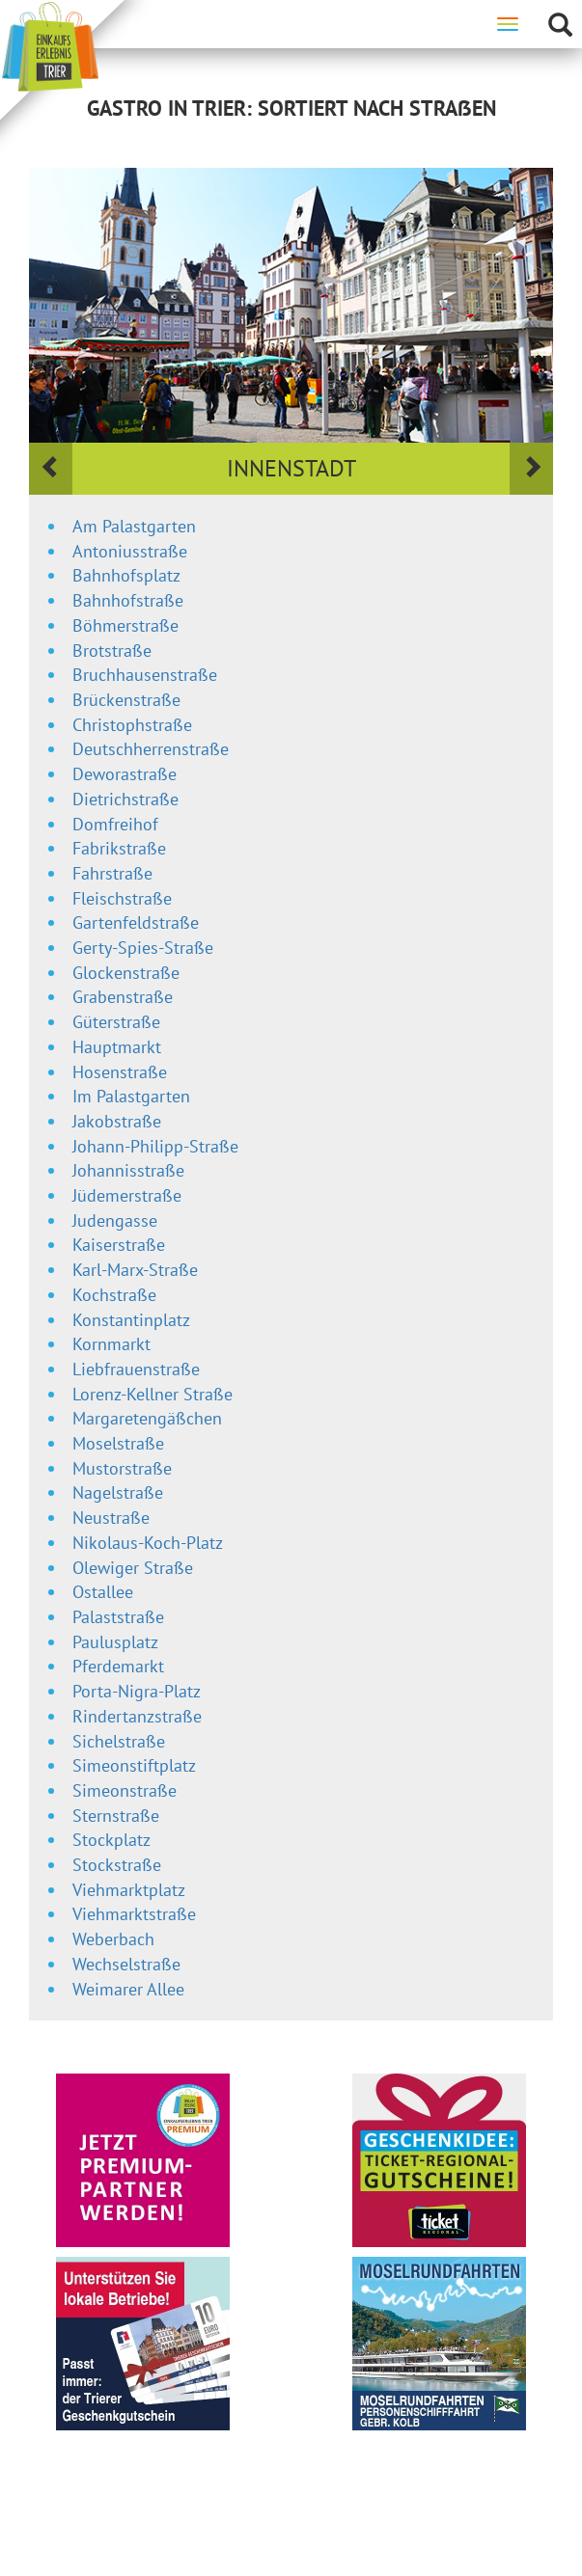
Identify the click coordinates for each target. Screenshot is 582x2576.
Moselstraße (118, 1443)
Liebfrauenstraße (136, 1369)
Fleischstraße (122, 898)
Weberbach (113, 1939)
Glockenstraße (126, 973)
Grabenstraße (122, 997)
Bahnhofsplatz (126, 575)
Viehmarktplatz (128, 1890)
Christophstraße (132, 725)
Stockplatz (111, 1840)
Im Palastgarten (131, 1096)
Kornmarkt (111, 1344)
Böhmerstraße (125, 625)
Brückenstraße (126, 700)
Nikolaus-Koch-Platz (147, 1543)
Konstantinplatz (131, 1320)
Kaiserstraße (118, 1245)
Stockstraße (116, 1865)
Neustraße (111, 1517)
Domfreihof (115, 824)
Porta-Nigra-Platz (136, 1691)
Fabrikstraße (119, 848)
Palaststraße (118, 1617)
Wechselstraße (126, 1964)
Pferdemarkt (118, 1666)
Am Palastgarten (134, 526)
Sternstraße (115, 1815)
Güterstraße (116, 1022)
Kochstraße (114, 1295)
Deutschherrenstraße (150, 749)
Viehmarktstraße (134, 1914)
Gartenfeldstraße (135, 922)
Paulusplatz (115, 1642)
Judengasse (114, 1220)
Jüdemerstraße (126, 1195)
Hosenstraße (119, 1072)
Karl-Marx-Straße (135, 1270)
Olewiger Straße (132, 1568)
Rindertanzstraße (137, 1716)
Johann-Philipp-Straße (155, 1146)
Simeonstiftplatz (134, 1765)
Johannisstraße (128, 1170)
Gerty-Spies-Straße (142, 947)
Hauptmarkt (116, 1047)
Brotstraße (112, 650)
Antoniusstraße (129, 551)
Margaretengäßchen (147, 1418)
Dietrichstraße (125, 799)
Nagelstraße (117, 1492)
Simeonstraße (124, 1790)
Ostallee (102, 1592)
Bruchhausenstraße (144, 675)
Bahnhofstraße (127, 600)
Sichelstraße (118, 1741)
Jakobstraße (116, 1121)
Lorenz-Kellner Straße (152, 1394)
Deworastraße (124, 774)
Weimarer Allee (128, 1989)
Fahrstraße (112, 873)
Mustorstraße (122, 1468)
